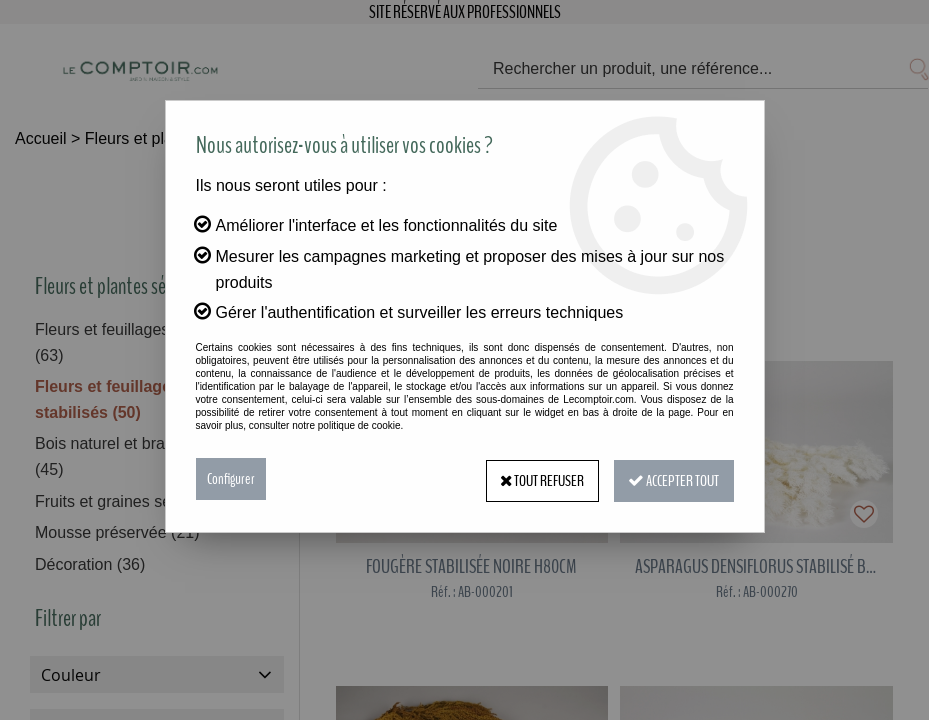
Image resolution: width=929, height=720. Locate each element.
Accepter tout (672, 479)
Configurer (231, 479)
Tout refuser (537, 479)
